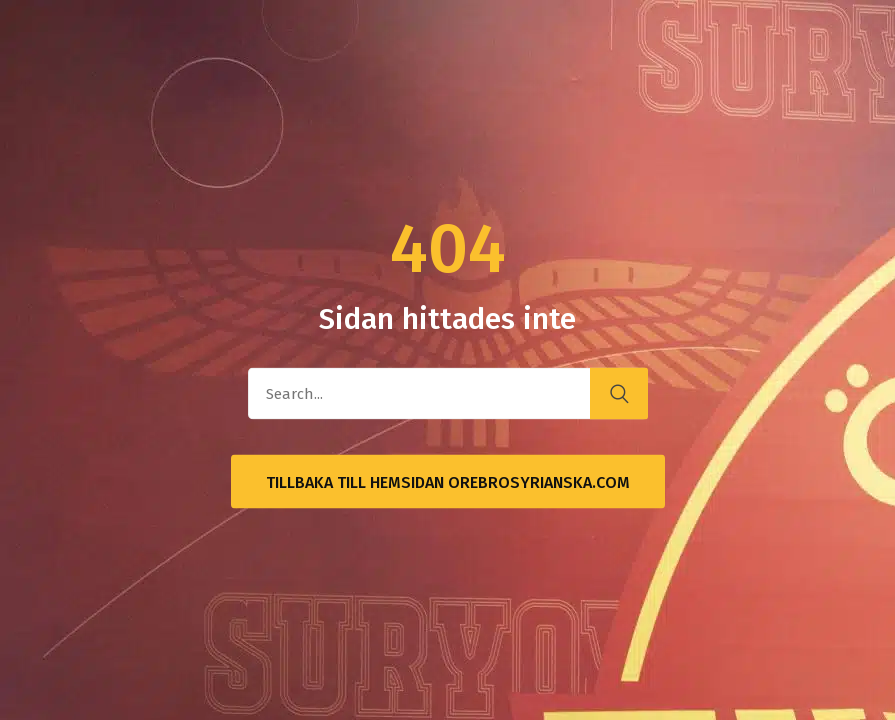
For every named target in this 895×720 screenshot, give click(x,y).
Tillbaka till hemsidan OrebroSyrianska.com (448, 482)
